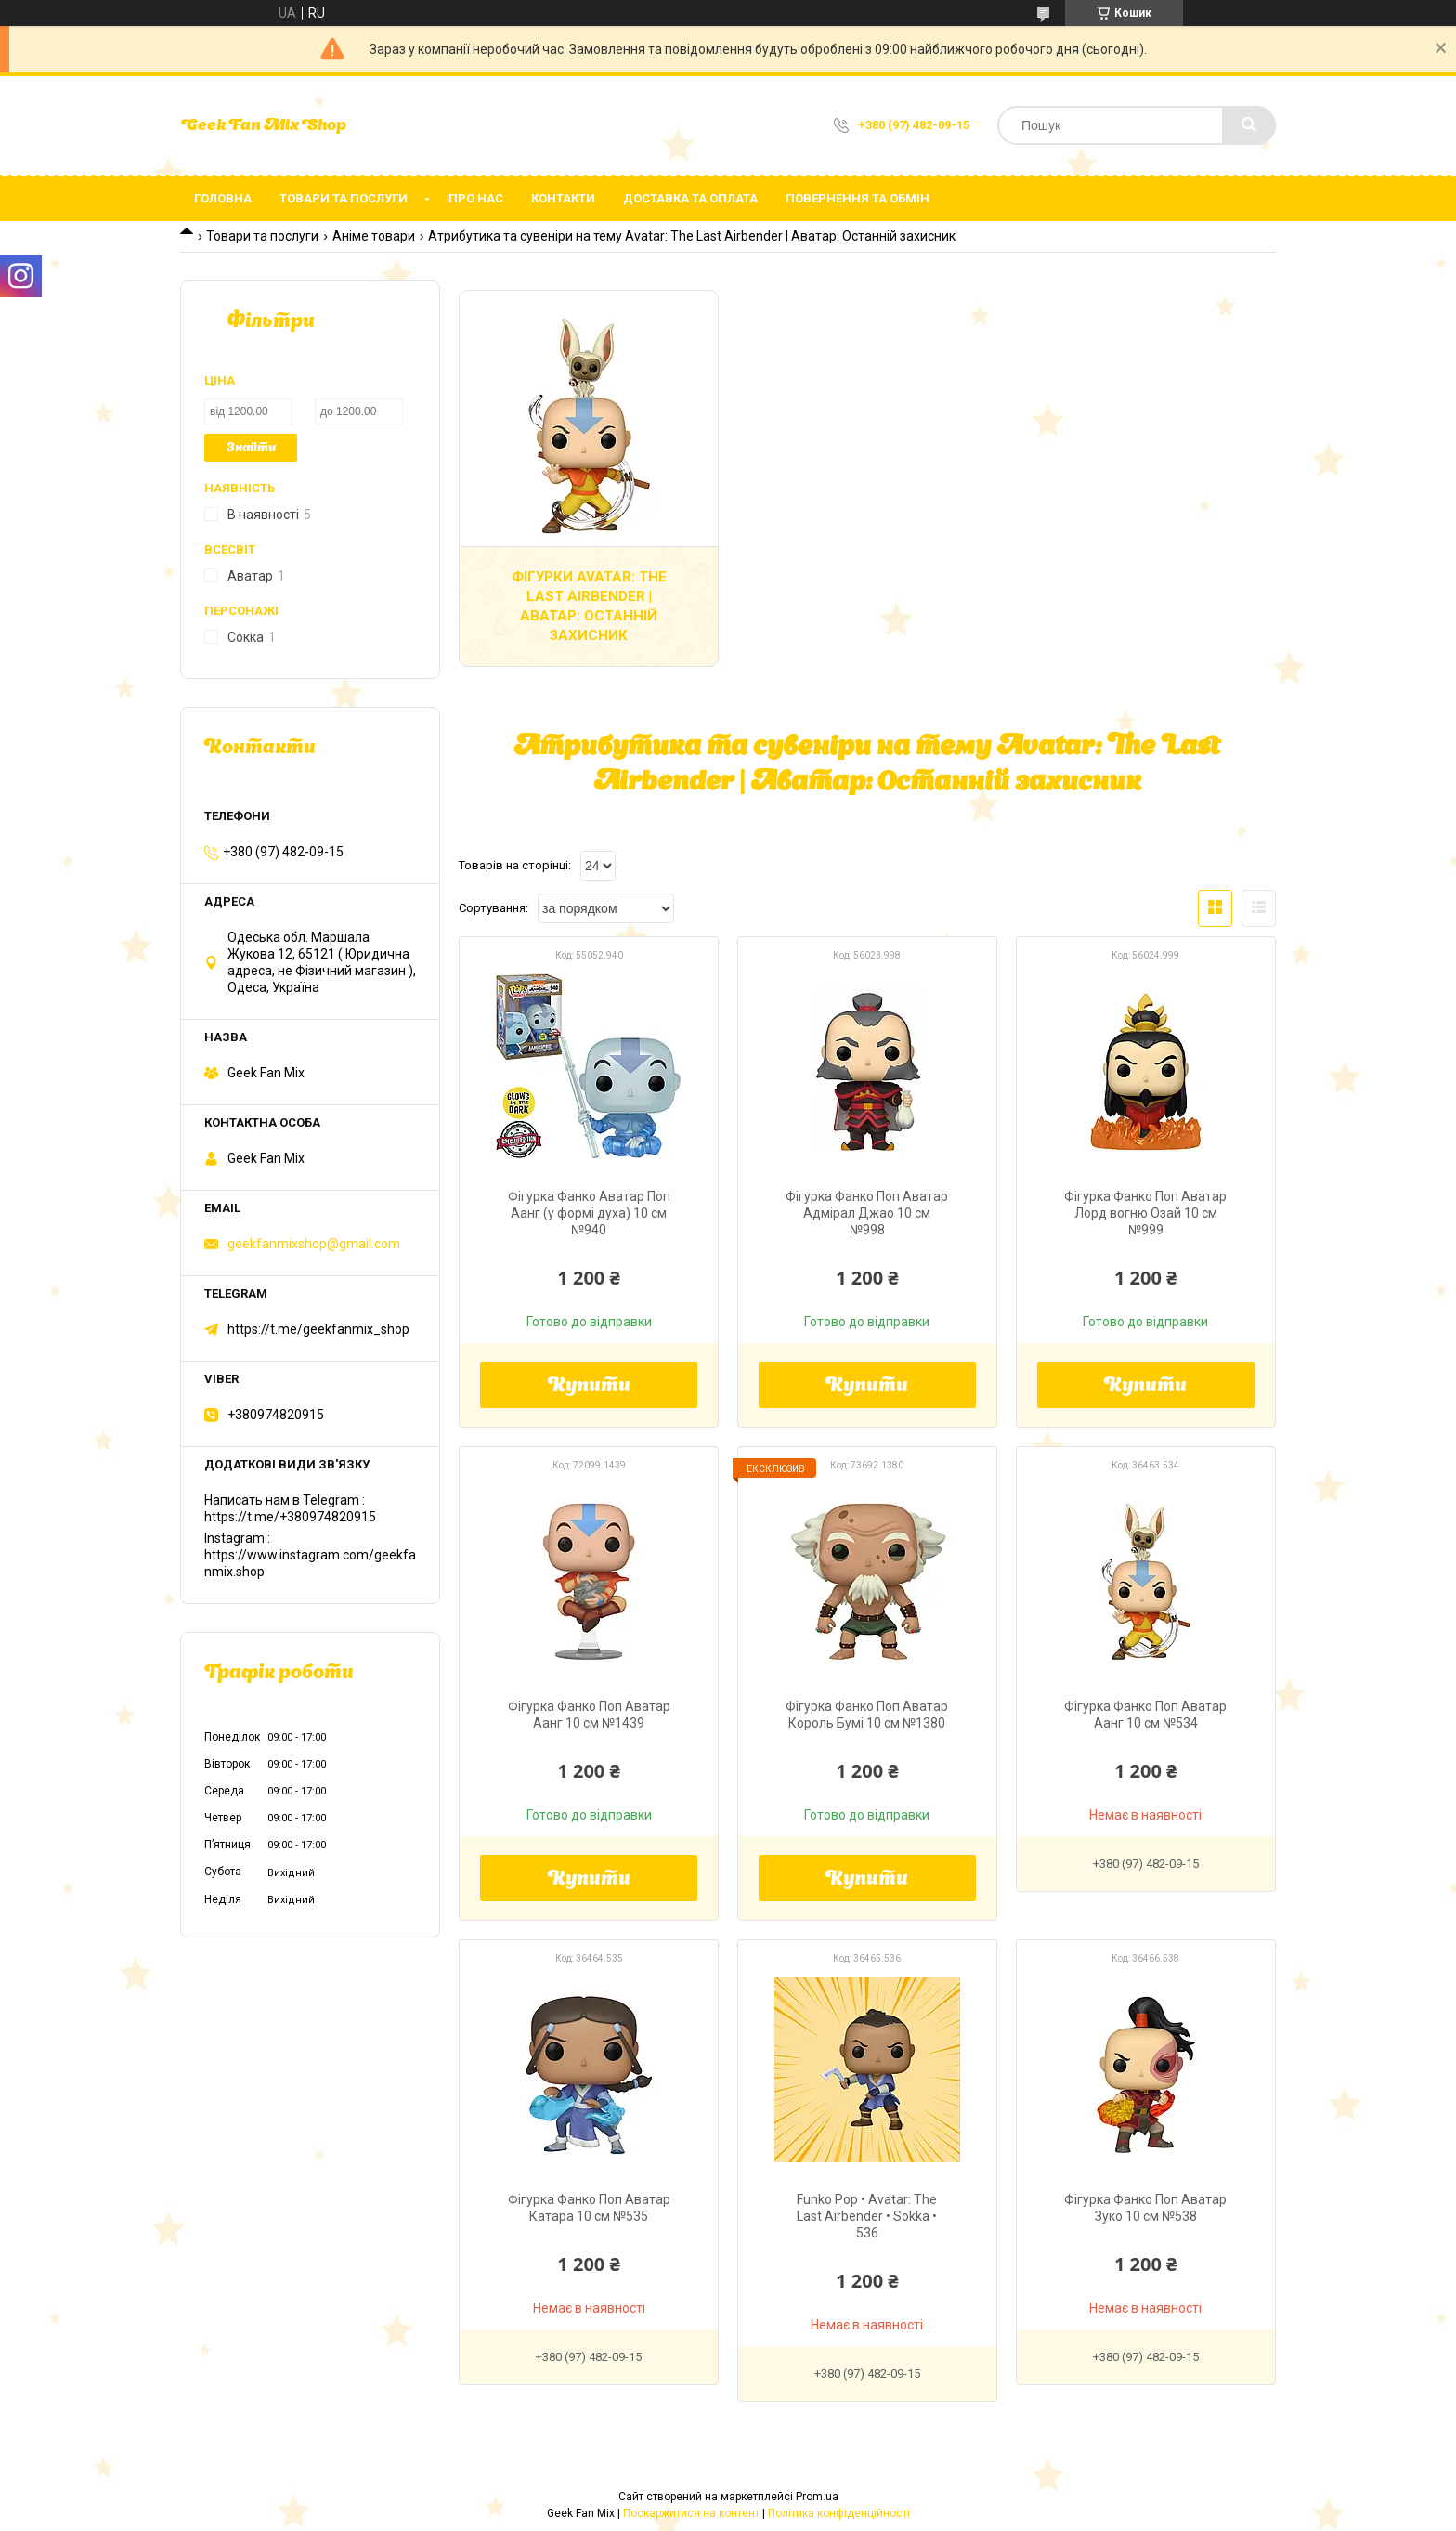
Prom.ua (817, 2496)
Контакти (563, 198)
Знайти (251, 448)
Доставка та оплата (690, 198)
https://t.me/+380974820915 (290, 1516)
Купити (589, 1386)
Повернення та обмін (858, 198)
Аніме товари (373, 235)
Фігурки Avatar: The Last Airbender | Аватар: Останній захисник (589, 606)
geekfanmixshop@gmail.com (314, 1243)
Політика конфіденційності (839, 2513)
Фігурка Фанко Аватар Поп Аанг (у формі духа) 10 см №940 (589, 1213)
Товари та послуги (344, 198)
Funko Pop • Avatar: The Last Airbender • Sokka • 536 (867, 2216)
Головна (223, 198)
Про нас (475, 198)
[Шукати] (1249, 125)
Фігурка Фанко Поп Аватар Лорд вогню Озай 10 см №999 (1145, 1213)
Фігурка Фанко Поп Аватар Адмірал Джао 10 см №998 (867, 1213)
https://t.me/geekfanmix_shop (319, 1329)
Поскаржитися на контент (691, 2513)
